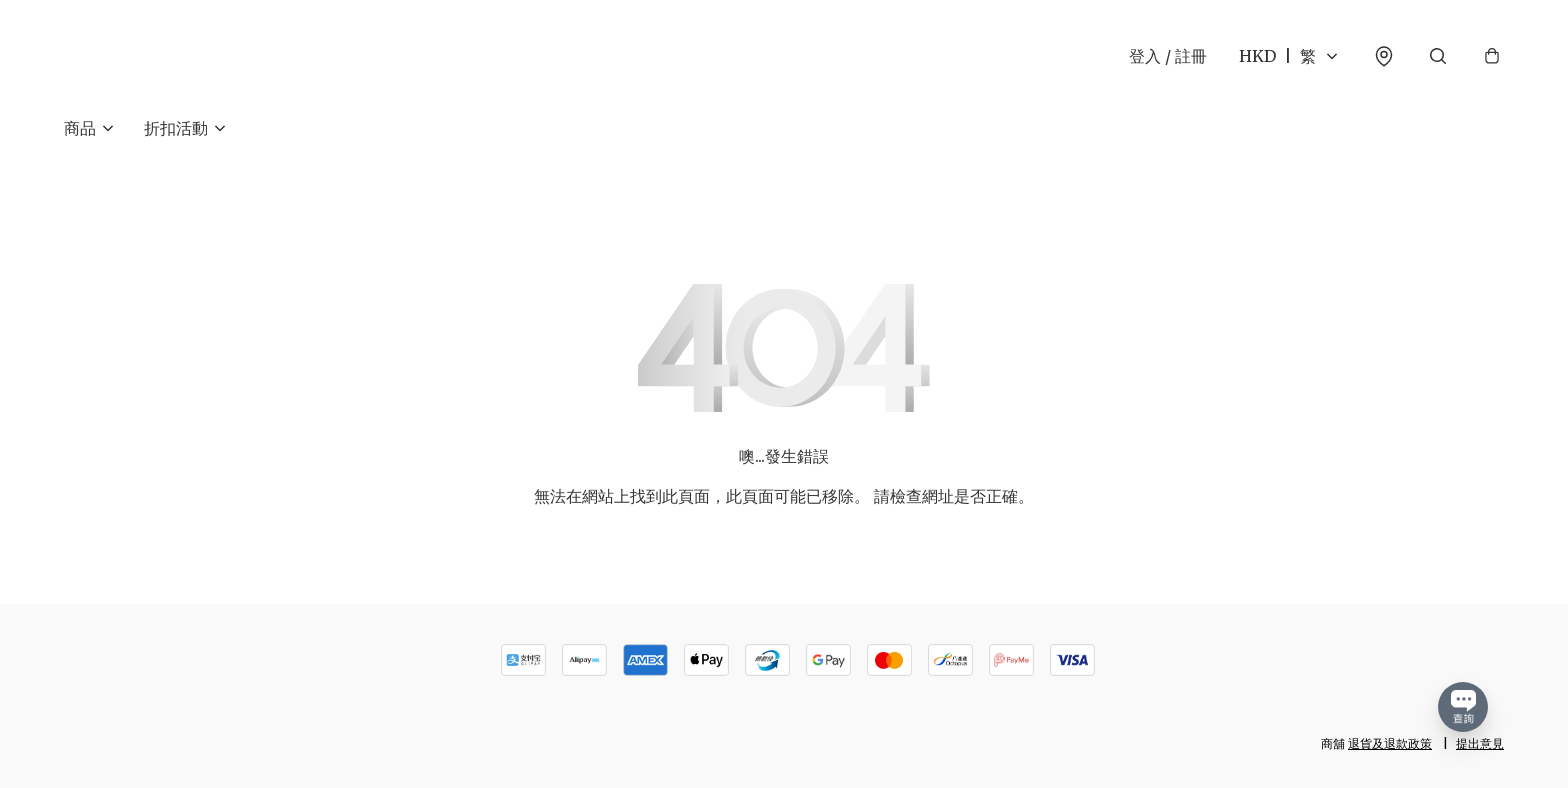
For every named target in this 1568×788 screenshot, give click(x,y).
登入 (1168, 56)
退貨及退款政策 (1390, 743)
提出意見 (1480, 743)
